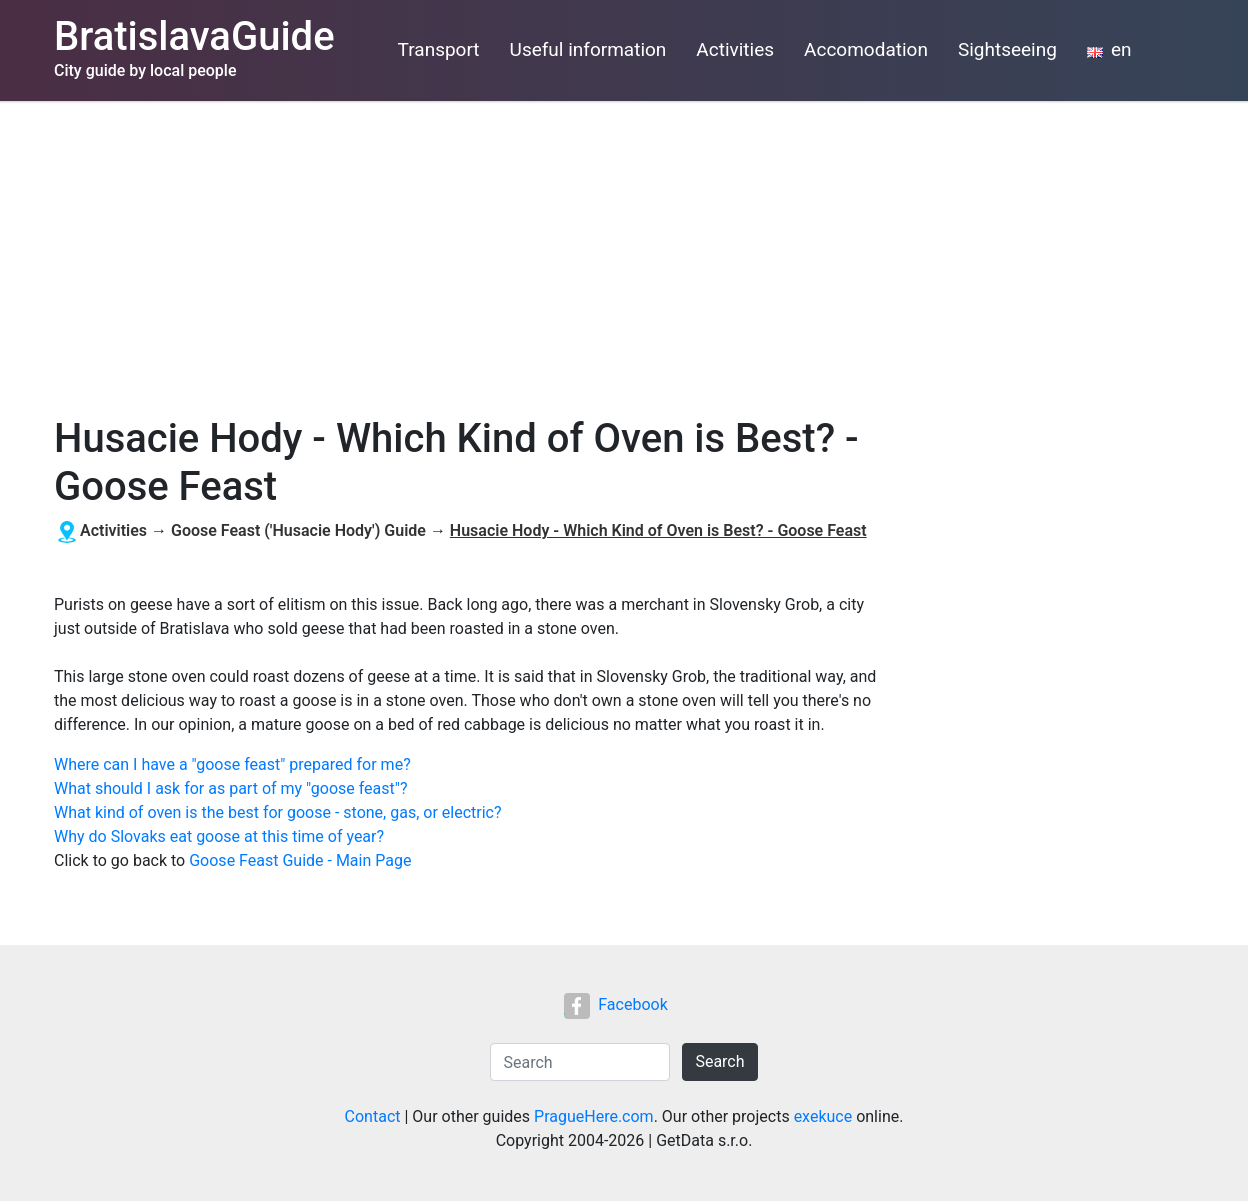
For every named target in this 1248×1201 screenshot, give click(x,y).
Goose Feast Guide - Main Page (300, 860)
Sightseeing (1007, 49)
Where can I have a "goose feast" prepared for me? (232, 764)
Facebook (615, 1004)
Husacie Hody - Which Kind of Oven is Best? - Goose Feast (658, 530)
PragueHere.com (594, 1116)
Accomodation (866, 49)
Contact (373, 1116)
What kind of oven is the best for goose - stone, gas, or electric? (278, 812)
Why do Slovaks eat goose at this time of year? (219, 836)
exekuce (823, 1116)
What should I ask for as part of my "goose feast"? (230, 788)
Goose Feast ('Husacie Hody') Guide (298, 530)
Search (719, 1061)
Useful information (588, 49)
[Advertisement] (624, 251)
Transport (439, 49)
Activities (735, 49)
